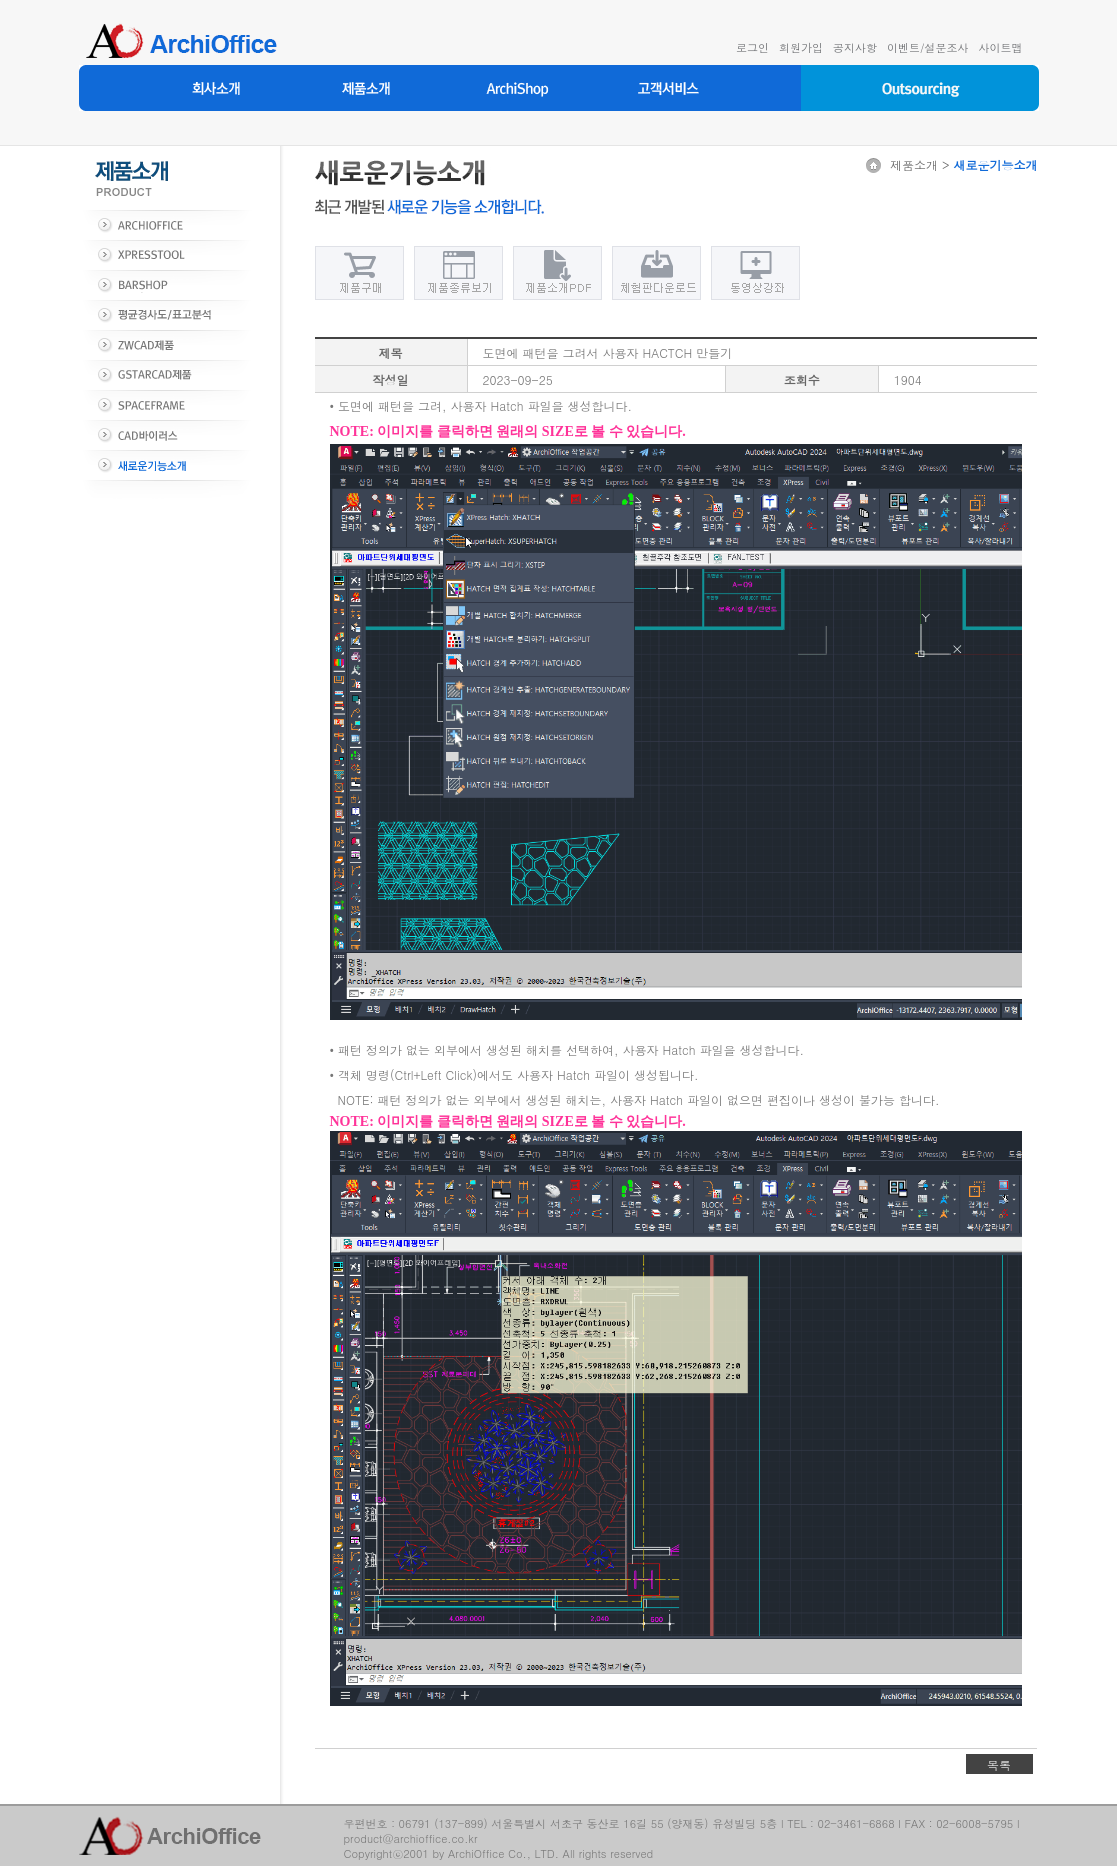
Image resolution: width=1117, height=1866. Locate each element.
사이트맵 (1001, 47)
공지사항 (855, 47)
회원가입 (801, 47)
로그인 (752, 47)
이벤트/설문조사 (928, 47)
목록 (999, 1764)
